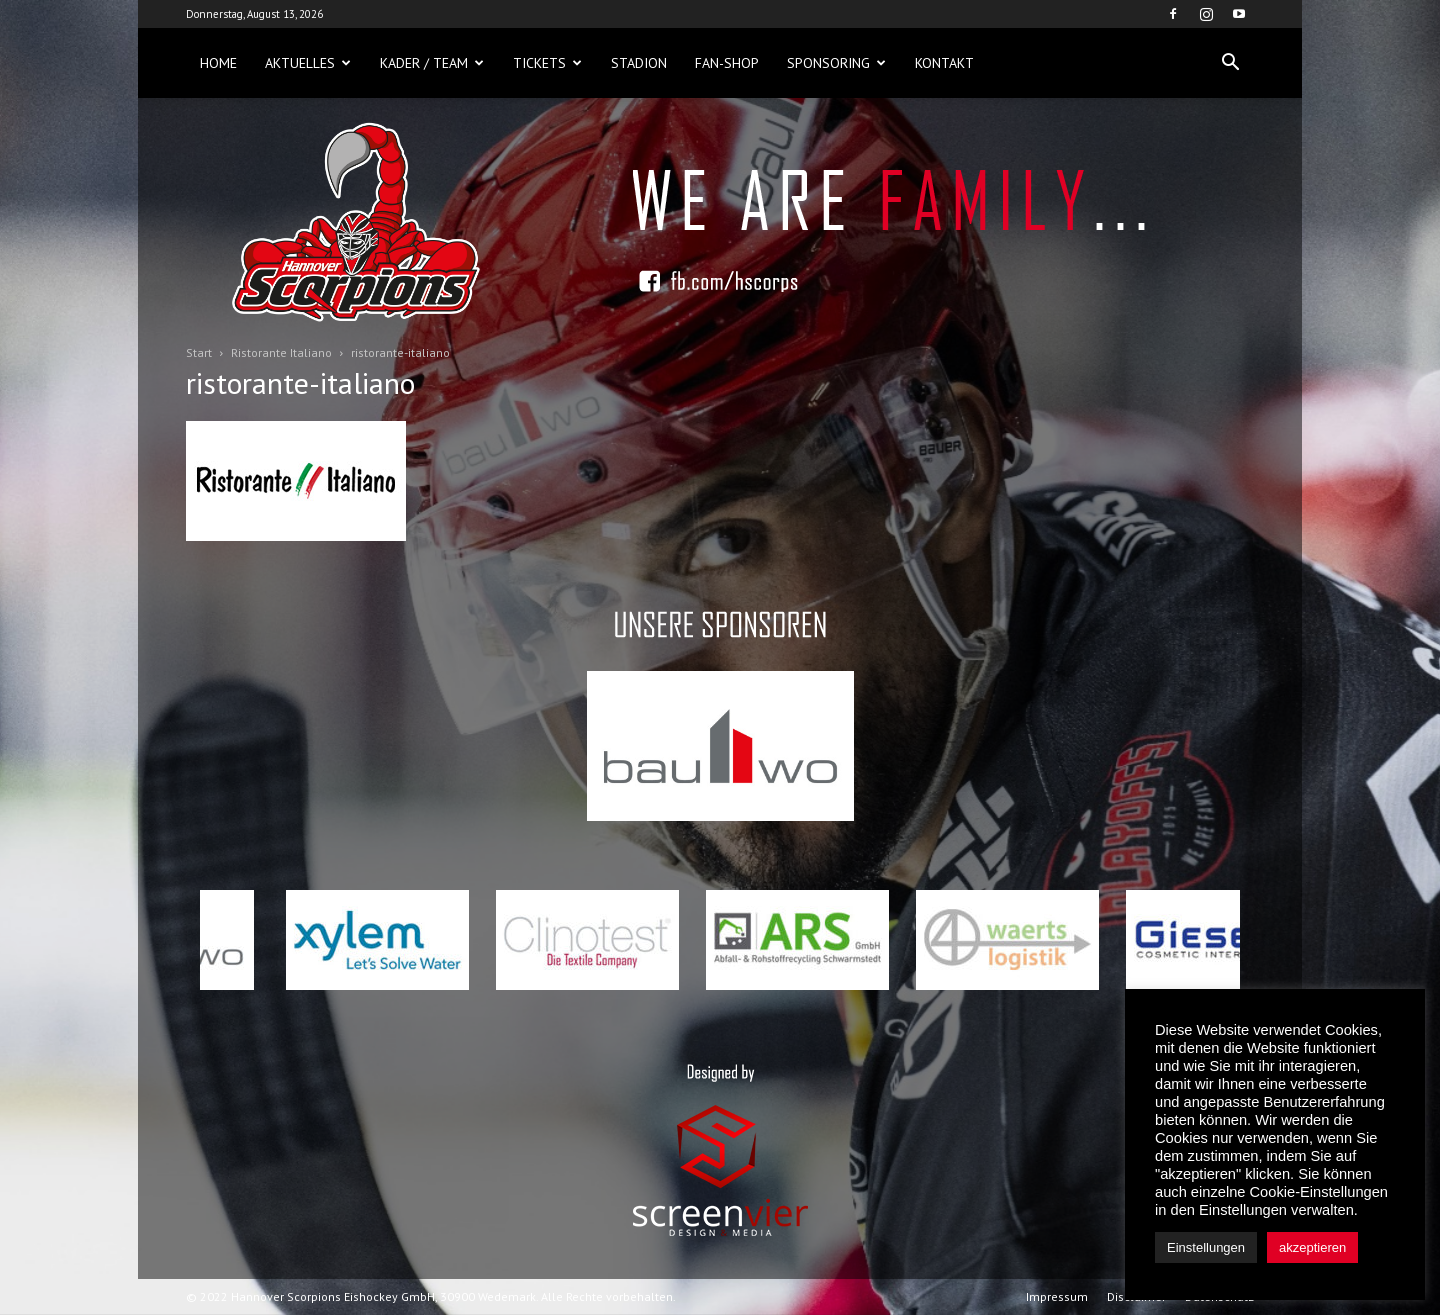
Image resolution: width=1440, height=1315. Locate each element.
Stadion (639, 63)
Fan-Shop (727, 63)
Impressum (1057, 1296)
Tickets (547, 63)
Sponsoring (836, 63)
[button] (1230, 63)
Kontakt (944, 63)
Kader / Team (432, 63)
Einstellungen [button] (1206, 1247)
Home (218, 63)
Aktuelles (308, 63)
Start (199, 352)
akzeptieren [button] (1312, 1247)
